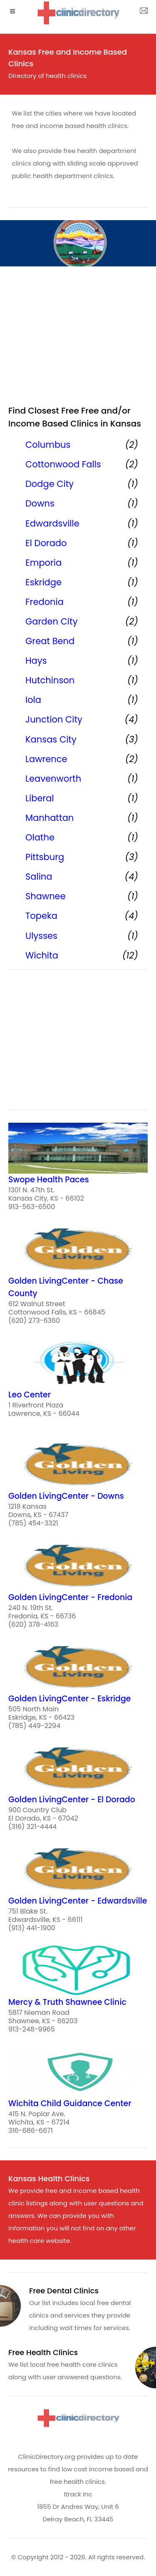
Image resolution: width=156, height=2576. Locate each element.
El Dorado (46, 543)
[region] (78, 339)
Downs (39, 503)
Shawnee (45, 896)
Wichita (41, 955)
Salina (38, 876)
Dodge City (49, 484)
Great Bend (49, 641)
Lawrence (46, 759)
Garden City (51, 621)
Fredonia (44, 602)
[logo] (78, 13)
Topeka (41, 916)
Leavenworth (53, 779)
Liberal (39, 798)
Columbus (48, 445)
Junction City (53, 719)
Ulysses (41, 936)
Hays (36, 661)
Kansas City (51, 739)
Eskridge (43, 582)
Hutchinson (49, 680)
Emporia (43, 563)
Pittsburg (44, 857)
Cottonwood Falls (63, 464)
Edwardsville (52, 523)
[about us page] (143, 12)
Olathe (39, 837)
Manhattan (49, 818)
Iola (33, 700)
